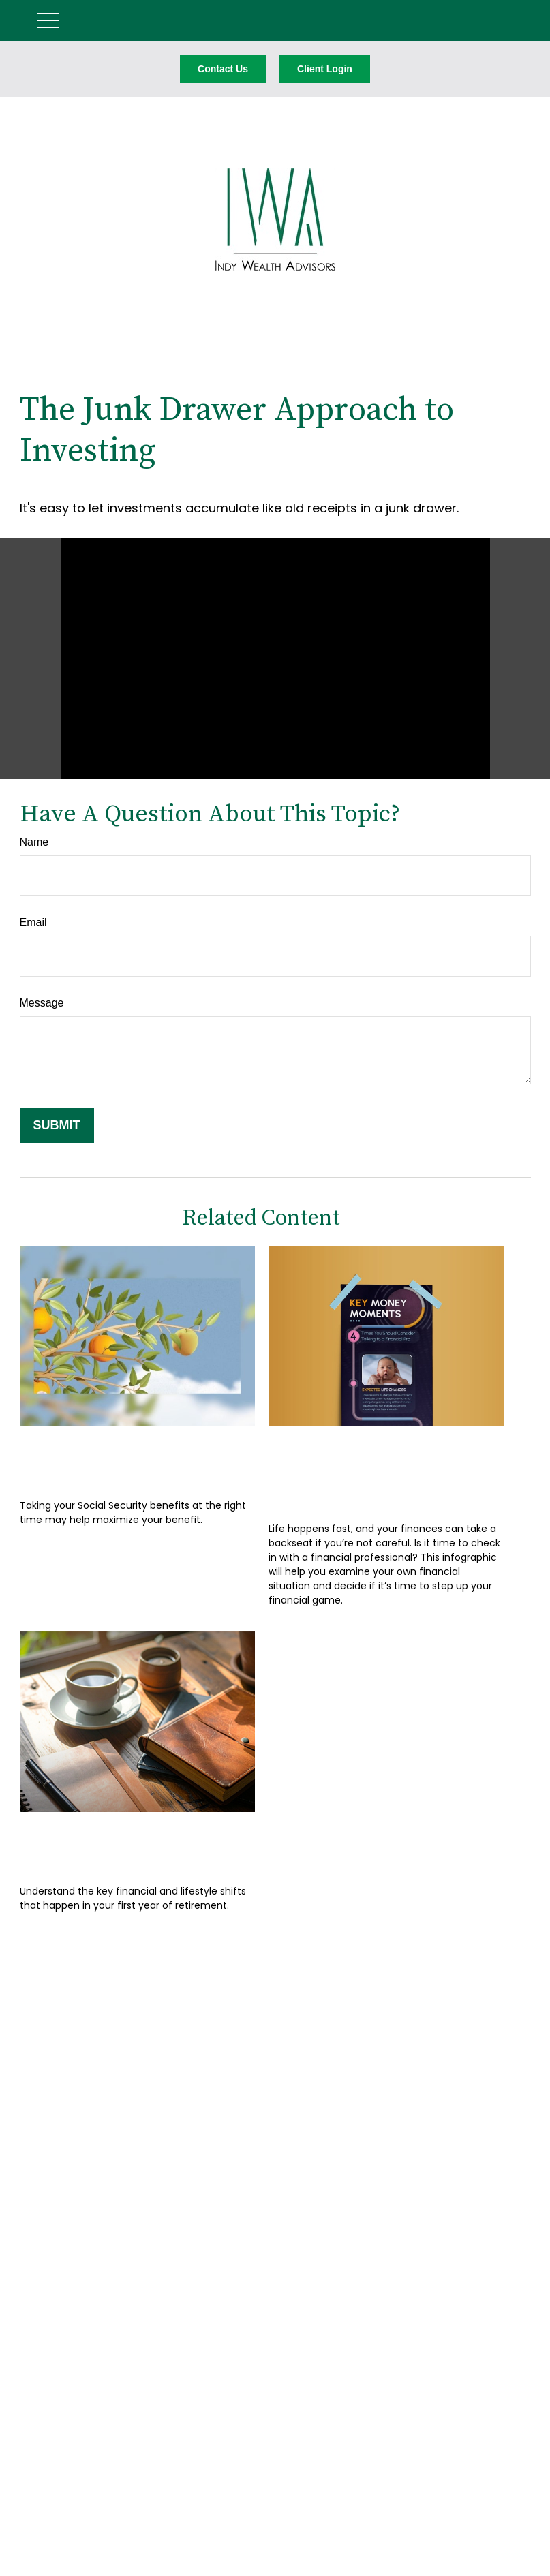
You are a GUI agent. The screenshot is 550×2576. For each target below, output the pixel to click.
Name (34, 842)
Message (42, 1003)
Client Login (324, 68)
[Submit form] (57, 1125)
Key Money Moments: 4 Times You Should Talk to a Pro (381, 1470)
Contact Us (223, 68)
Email (33, 922)
